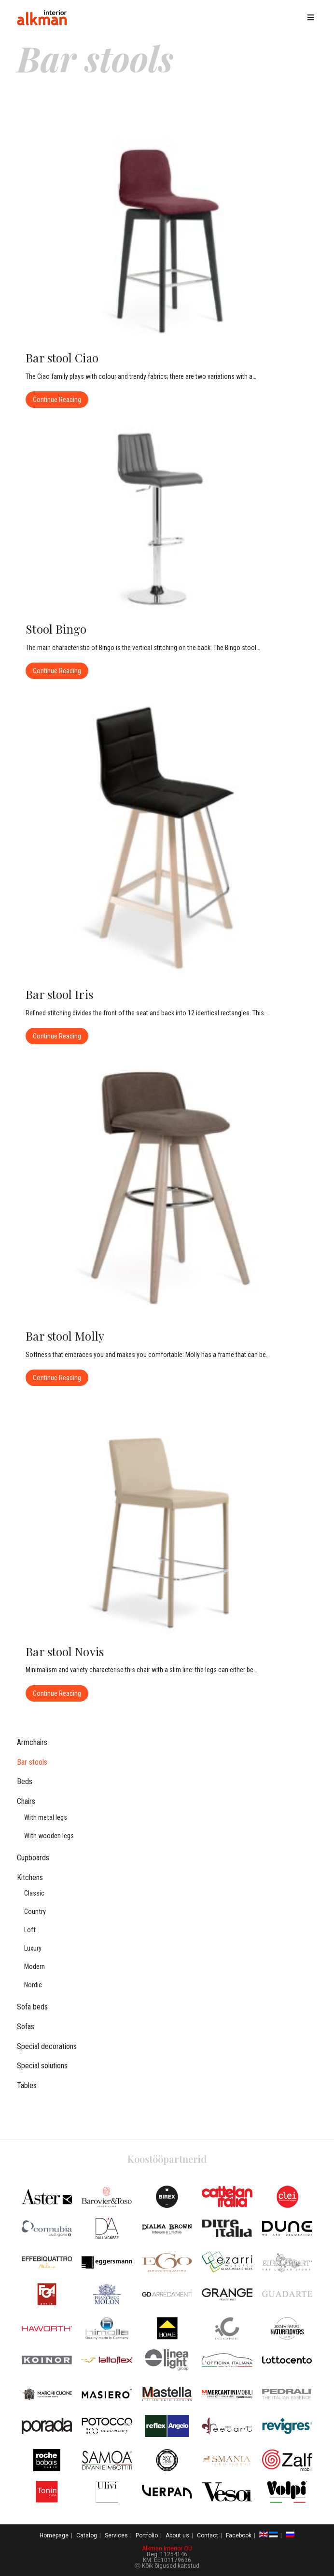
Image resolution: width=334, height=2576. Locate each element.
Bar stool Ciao (62, 357)
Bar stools (32, 1762)
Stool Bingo (56, 629)
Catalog (86, 2535)
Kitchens (30, 1877)
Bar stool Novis (65, 1651)
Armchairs (32, 1742)
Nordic (33, 1985)
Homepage (54, 2535)
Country (35, 1912)
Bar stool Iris (59, 994)
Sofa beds (32, 2006)
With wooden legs (49, 1836)
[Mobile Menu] (312, 18)
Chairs (26, 1801)
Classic (34, 1893)
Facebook (238, 2535)
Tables (27, 2085)
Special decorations (47, 2046)
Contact (207, 2535)
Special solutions (42, 2065)
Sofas (25, 2026)
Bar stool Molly (65, 1335)
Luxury (33, 1948)
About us (177, 2535)
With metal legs (45, 1818)
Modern (34, 1967)
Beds (24, 1781)
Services (116, 2535)
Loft (30, 1930)
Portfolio (147, 2535)
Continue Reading (60, 397)
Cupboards (33, 1857)
